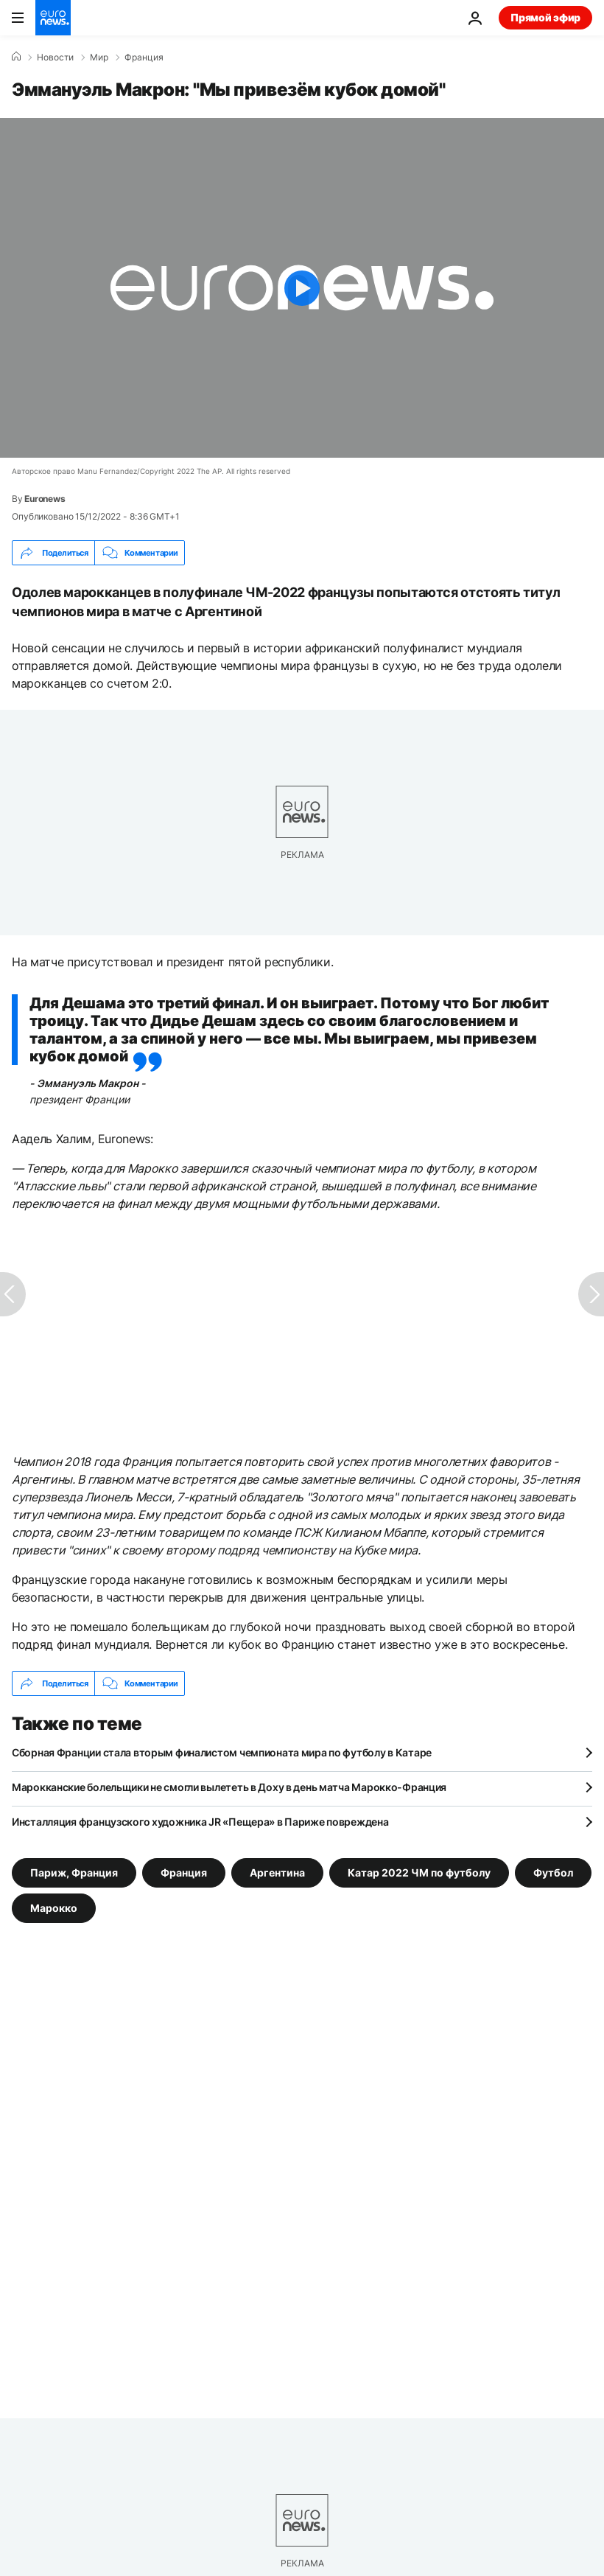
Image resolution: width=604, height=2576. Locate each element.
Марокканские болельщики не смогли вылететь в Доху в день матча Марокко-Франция (229, 1787)
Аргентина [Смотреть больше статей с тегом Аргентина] (277, 1872)
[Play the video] (302, 288)
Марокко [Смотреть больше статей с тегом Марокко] (53, 1908)
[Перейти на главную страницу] (53, 17)
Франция (144, 57)
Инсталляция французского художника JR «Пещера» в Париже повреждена (200, 1821)
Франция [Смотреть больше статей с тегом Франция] (184, 1872)
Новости (55, 57)
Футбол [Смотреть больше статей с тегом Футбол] (553, 1872)
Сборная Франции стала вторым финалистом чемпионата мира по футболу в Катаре (222, 1752)
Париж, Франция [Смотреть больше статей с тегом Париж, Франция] (74, 1872)
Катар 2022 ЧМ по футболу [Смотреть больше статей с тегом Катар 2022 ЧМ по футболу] (419, 1872)
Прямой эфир (545, 17)
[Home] (16, 57)
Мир (99, 57)
